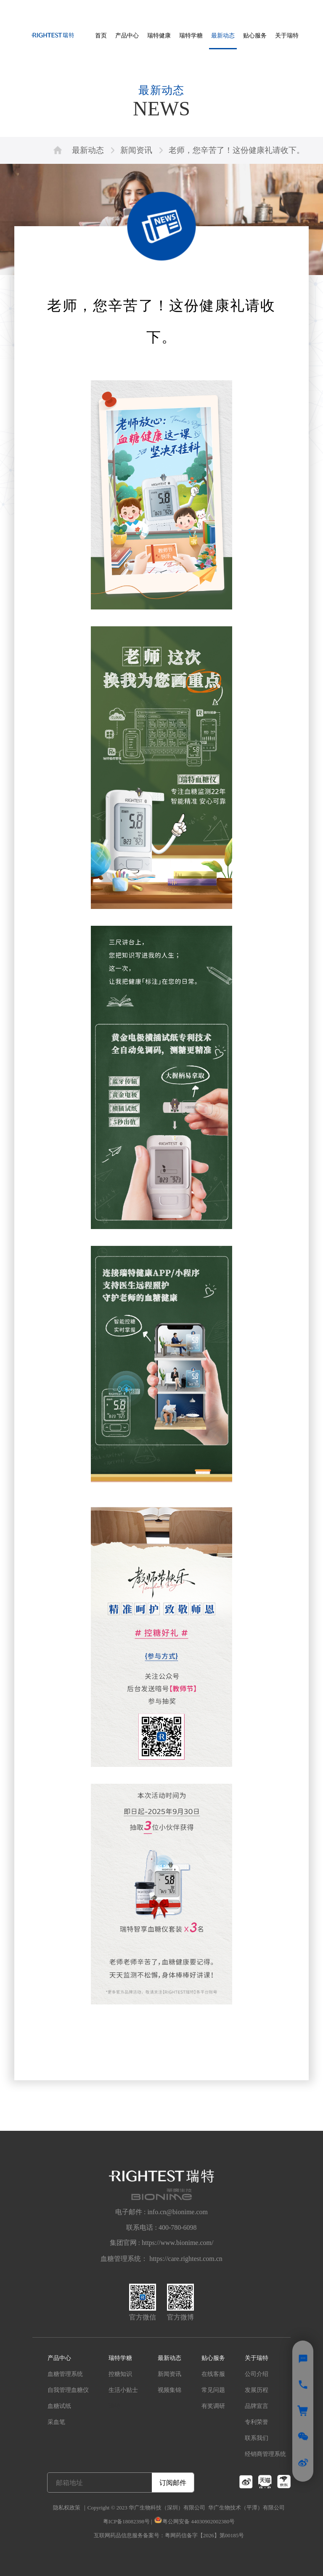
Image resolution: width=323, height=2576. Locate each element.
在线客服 (213, 2374)
